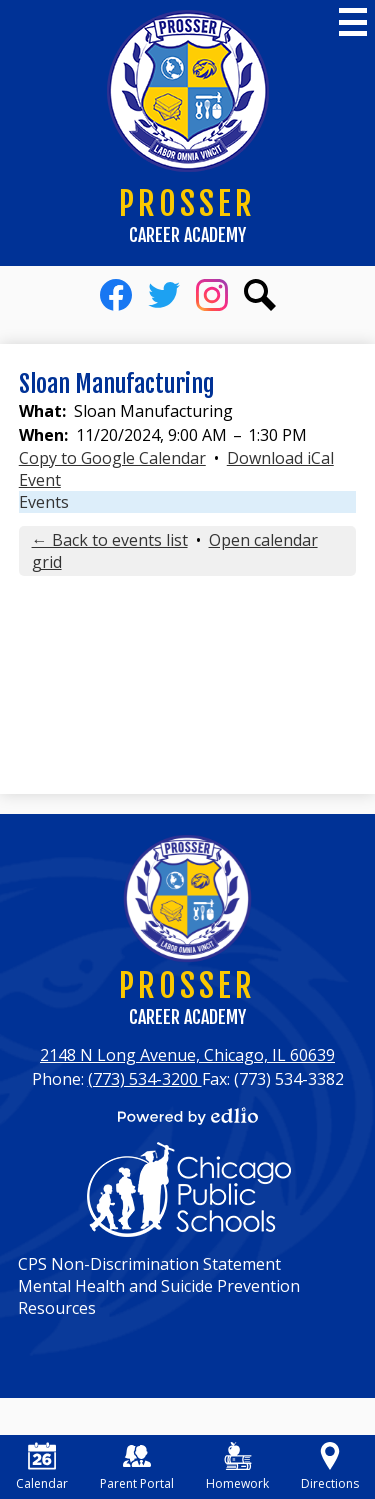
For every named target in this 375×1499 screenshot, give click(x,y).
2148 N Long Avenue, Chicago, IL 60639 (187, 1055)
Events (44, 502)
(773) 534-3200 (145, 1079)
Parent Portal (137, 1467)
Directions (330, 1467)
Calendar (42, 1467)
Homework (237, 1467)
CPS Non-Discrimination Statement (149, 1264)
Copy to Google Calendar (112, 458)
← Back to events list (110, 540)
